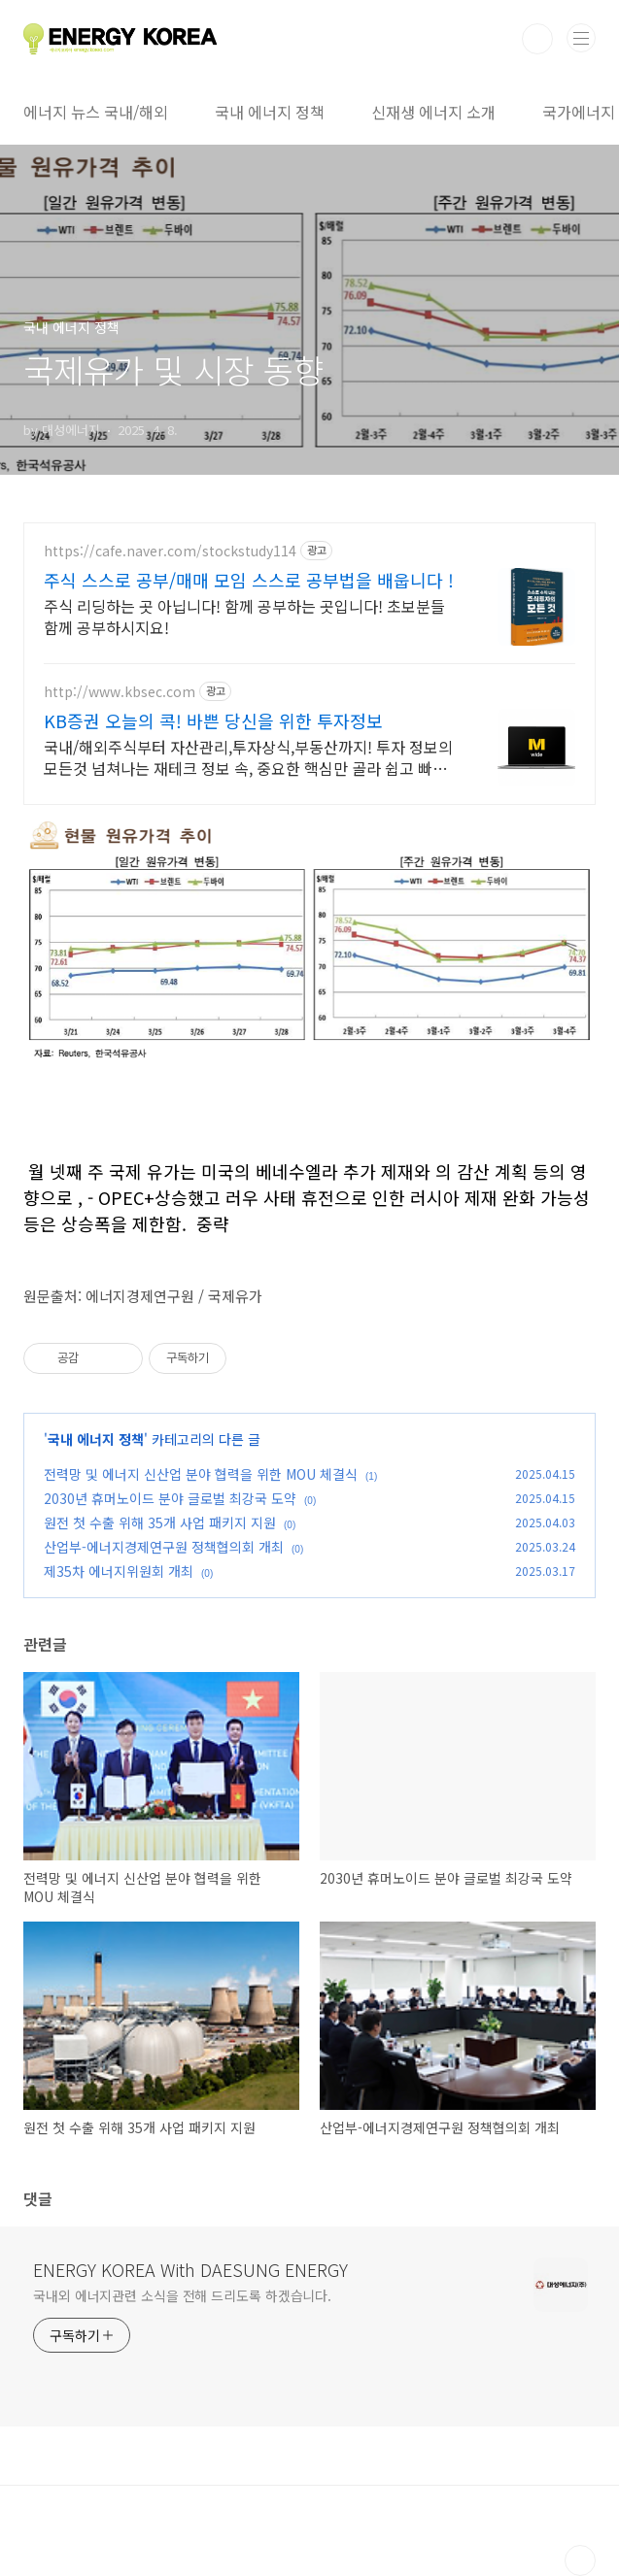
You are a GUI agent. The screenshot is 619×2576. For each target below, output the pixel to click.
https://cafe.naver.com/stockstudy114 (170, 551)
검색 (537, 38)
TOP (580, 2560)
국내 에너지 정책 (270, 111)
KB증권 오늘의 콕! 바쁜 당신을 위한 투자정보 (213, 720)
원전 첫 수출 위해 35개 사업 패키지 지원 (160, 1522)
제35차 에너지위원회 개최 (118, 1571)
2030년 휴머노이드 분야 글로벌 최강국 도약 (170, 1498)
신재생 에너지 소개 (433, 111)
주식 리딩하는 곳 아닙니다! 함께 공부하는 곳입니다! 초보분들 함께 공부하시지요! (244, 616)
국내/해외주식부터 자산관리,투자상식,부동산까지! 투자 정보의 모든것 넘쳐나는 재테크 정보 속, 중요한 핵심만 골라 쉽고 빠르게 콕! (248, 757)
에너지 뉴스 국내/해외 (95, 111)
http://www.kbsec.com (119, 692)
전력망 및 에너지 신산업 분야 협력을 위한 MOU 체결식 (201, 1474)
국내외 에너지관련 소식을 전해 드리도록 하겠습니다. (182, 2295)
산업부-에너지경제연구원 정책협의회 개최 (164, 1546)
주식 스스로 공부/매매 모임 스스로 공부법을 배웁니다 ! (249, 579)
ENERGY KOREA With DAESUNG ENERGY (190, 2269)
